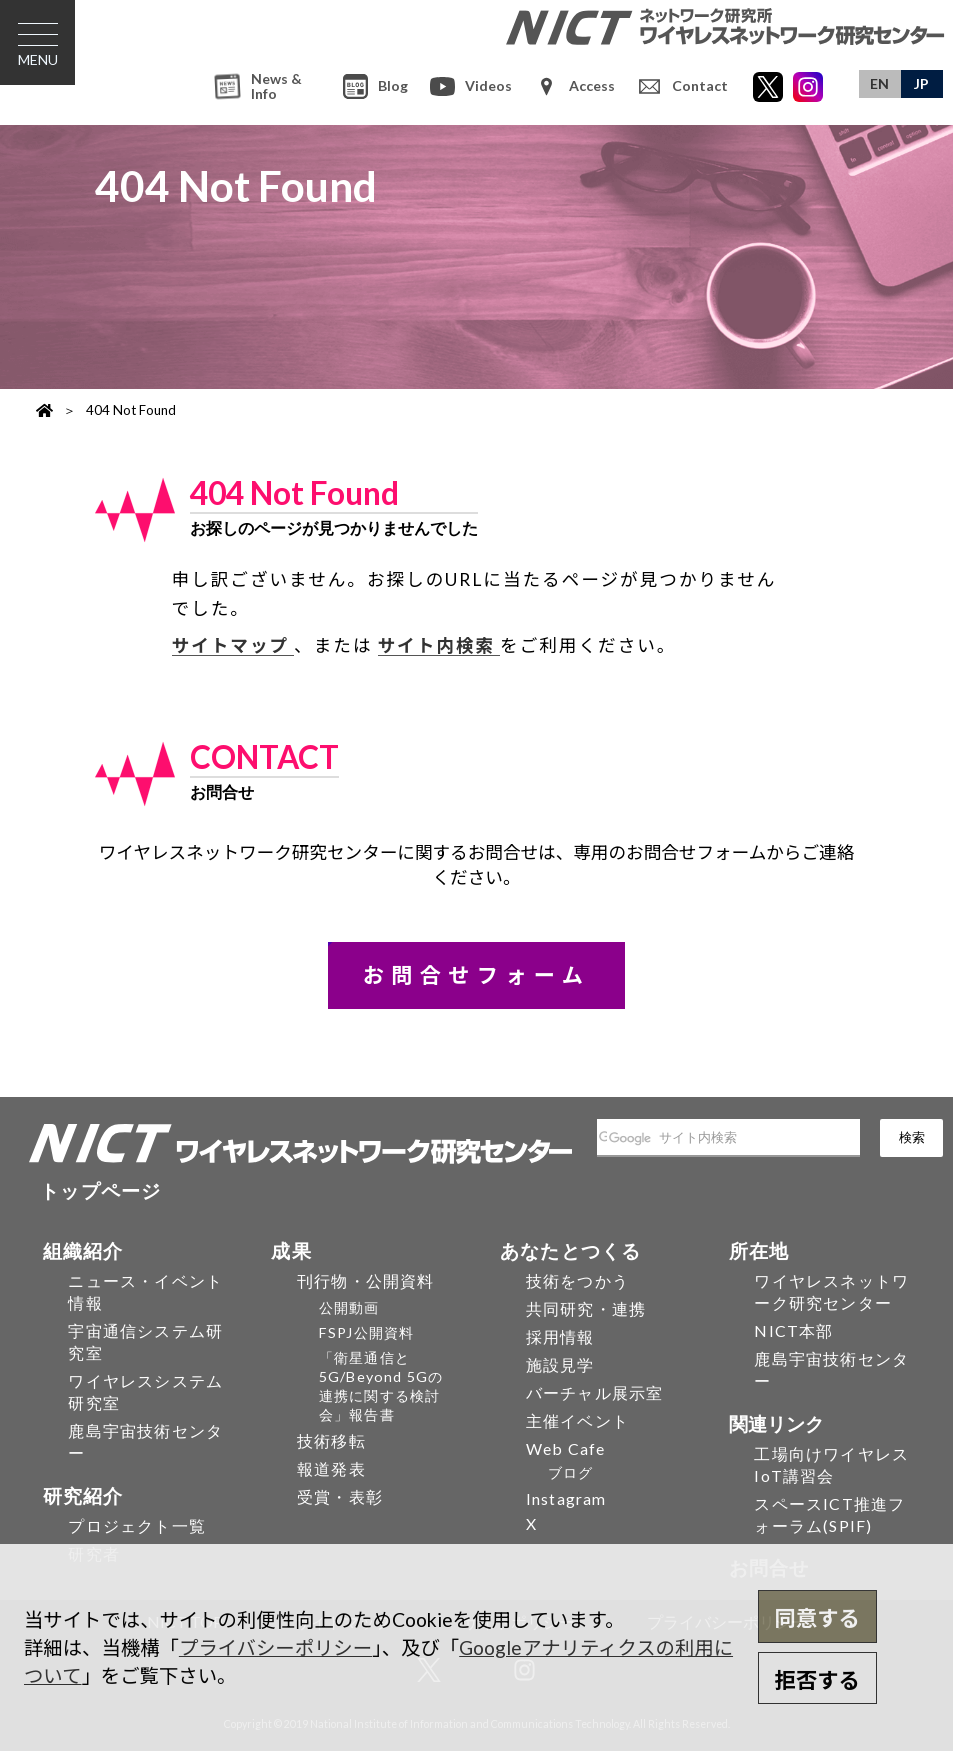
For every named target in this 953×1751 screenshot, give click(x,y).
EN (879, 83)
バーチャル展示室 (595, 1392)
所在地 (759, 1250)
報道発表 (331, 1468)
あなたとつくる (570, 1250)
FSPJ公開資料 (367, 1332)
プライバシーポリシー (275, 1647)
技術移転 (331, 1440)
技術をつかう (577, 1280)
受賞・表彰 (340, 1496)
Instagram (566, 1498)
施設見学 (560, 1364)
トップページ (100, 1190)
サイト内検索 (439, 645)
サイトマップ (233, 645)
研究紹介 (83, 1495)
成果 (291, 1250)
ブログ (571, 1472)
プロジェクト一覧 (137, 1525)
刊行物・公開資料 (366, 1280)
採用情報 (560, 1336)
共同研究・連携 (586, 1308)
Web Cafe (566, 1448)
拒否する (817, 1680)
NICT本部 (793, 1330)
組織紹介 (83, 1250)
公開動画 (349, 1307)
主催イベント (577, 1420)
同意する (817, 1618)
